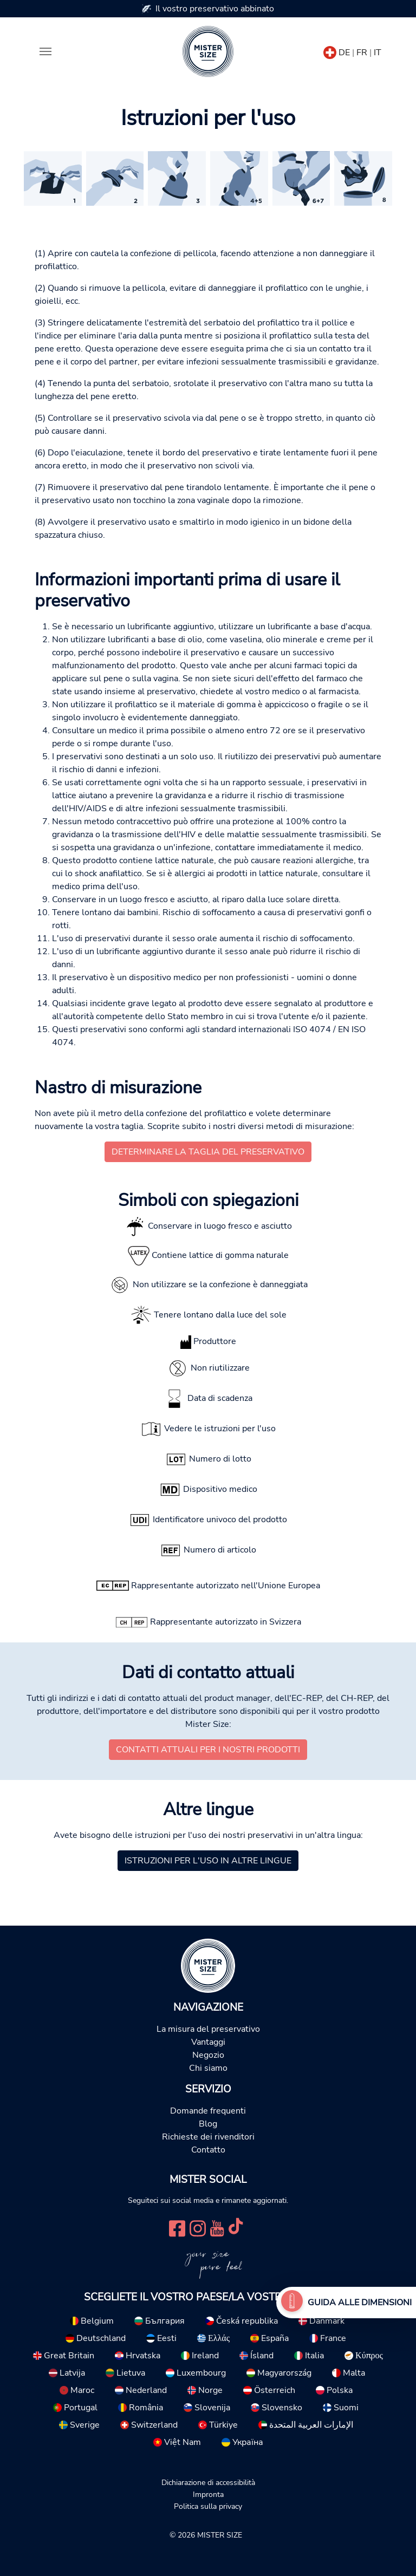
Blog (208, 2124)
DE (344, 52)
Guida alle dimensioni (360, 2302)
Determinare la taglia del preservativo (208, 1152)
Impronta (208, 2494)
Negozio (208, 2055)
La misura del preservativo (208, 2029)
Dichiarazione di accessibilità (208, 2482)
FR (361, 52)
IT (377, 52)
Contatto (208, 2150)
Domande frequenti (208, 2111)
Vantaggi (208, 2042)
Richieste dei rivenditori (208, 2137)
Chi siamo (208, 2068)
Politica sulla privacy (208, 2506)
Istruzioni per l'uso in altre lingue (208, 1861)
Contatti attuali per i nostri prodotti (208, 1750)
